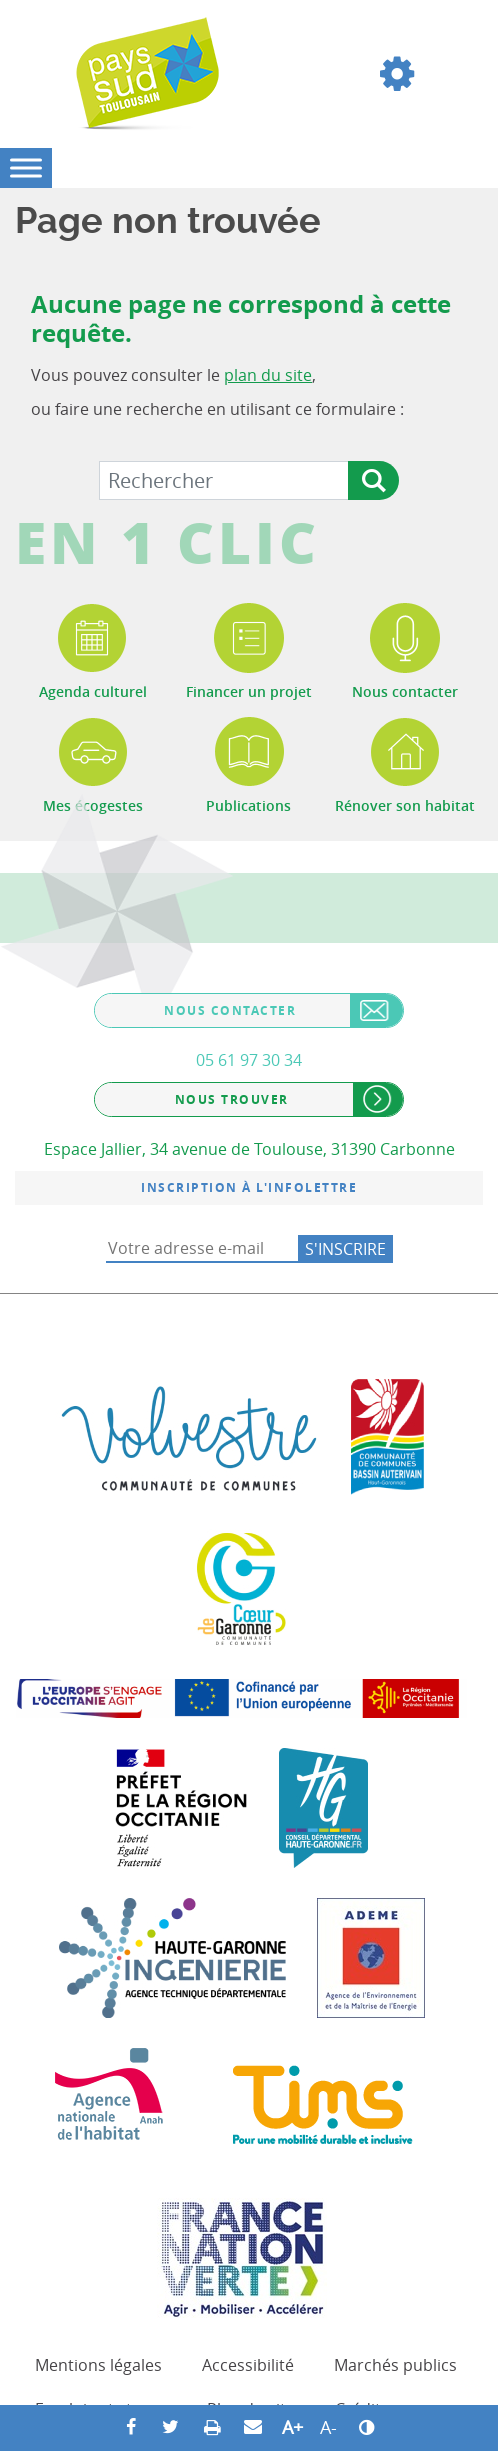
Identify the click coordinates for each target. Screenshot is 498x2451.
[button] (397, 74)
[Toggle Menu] (26, 167)
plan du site (268, 375)
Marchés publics (395, 2365)
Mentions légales (98, 2365)
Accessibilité (248, 2365)
